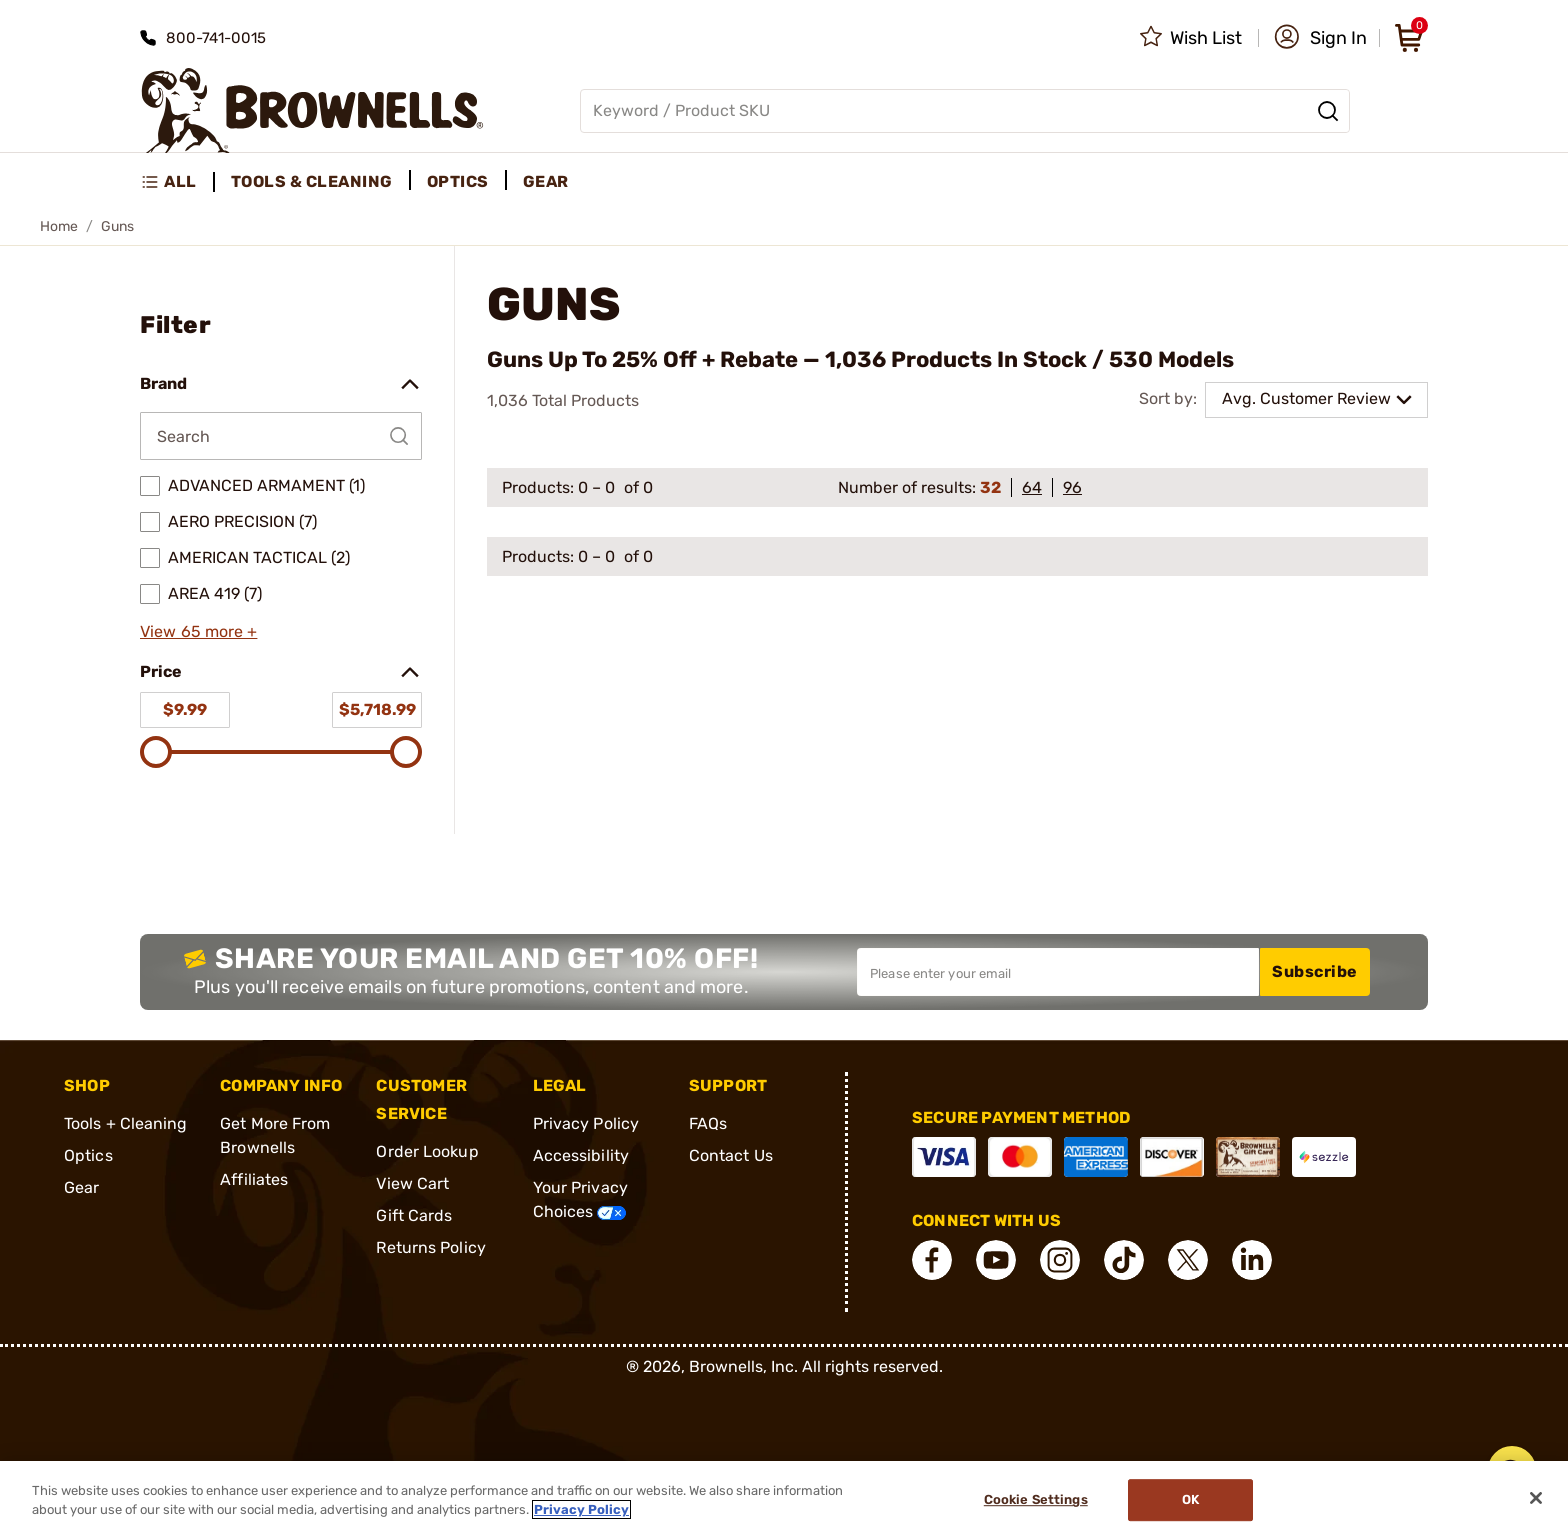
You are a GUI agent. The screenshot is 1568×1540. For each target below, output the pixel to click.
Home (59, 226)
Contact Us (731, 1155)
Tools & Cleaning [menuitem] (312, 181)
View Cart (412, 1183)
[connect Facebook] (932, 1260)
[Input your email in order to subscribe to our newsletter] (1058, 972)
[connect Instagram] (1060, 1260)
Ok (1190, 1500)
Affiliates (254, 1179)
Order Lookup (427, 1151)
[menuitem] (177, 182)
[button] (1320, 38)
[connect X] (1188, 1260)
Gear (81, 1187)
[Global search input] (965, 111)
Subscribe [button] (1315, 971)
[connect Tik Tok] (1124, 1260)
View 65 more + (198, 631)
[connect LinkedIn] (1252, 1260)
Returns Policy (430, 1247)
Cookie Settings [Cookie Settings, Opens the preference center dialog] (1036, 1500)
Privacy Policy (586, 1123)
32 (990, 487)
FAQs (708, 1123)
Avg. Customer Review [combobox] (1306, 398)
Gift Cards (414, 1215)
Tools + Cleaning (126, 1123)
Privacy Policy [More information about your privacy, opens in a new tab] (581, 1509)
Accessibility (581, 1155)
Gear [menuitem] (546, 181)
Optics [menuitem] (458, 181)
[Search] (1328, 111)
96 (1072, 487)
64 (1032, 487)
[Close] (1536, 1498)
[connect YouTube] (996, 1260)
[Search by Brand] (281, 436)
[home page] (312, 110)
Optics (88, 1155)
